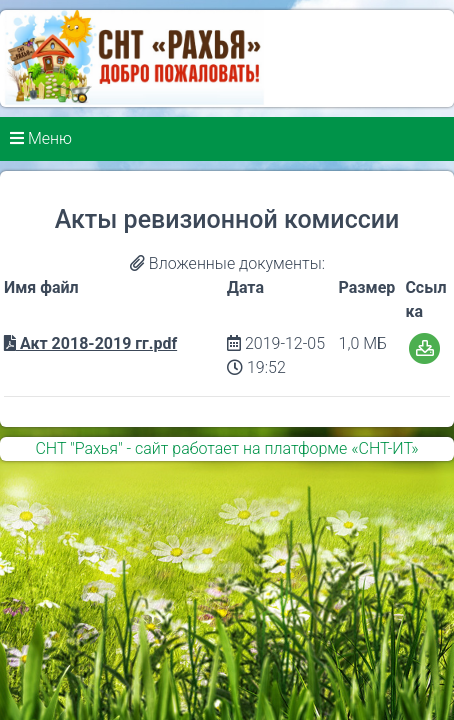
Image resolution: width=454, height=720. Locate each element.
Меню (41, 138)
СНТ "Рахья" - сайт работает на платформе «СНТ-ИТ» (226, 448)
